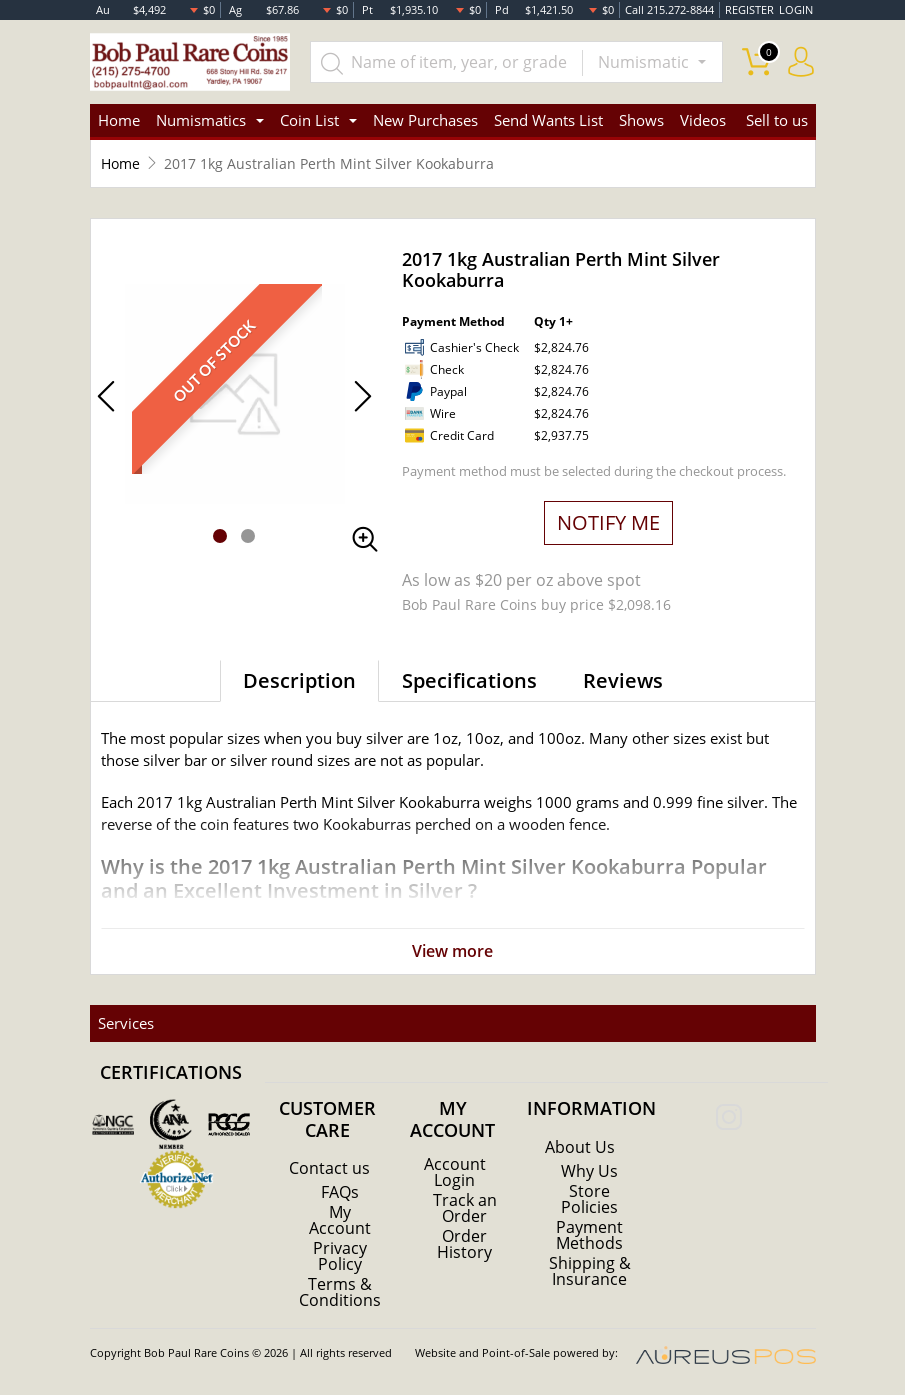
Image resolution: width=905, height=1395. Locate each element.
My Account (340, 1220)
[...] (447, 62)
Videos (703, 120)
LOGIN (796, 9)
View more (452, 951)
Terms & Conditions (340, 1292)
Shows (641, 120)
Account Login (455, 1172)
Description (299, 680)
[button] (220, 536)
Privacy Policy (340, 1256)
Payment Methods (589, 1235)
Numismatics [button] (201, 120)
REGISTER (749, 9)
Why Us (589, 1171)
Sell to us (777, 120)
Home (119, 120)
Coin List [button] (309, 120)
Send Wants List (548, 120)
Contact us (329, 1168)
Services (126, 1023)
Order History (464, 1244)
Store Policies (589, 1199)
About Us (580, 1147)
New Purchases (425, 120)
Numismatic (645, 62)
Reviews (623, 680)
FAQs (340, 1192)
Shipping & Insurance (590, 1271)
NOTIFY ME (608, 522)
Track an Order (465, 1208)
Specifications (469, 680)
